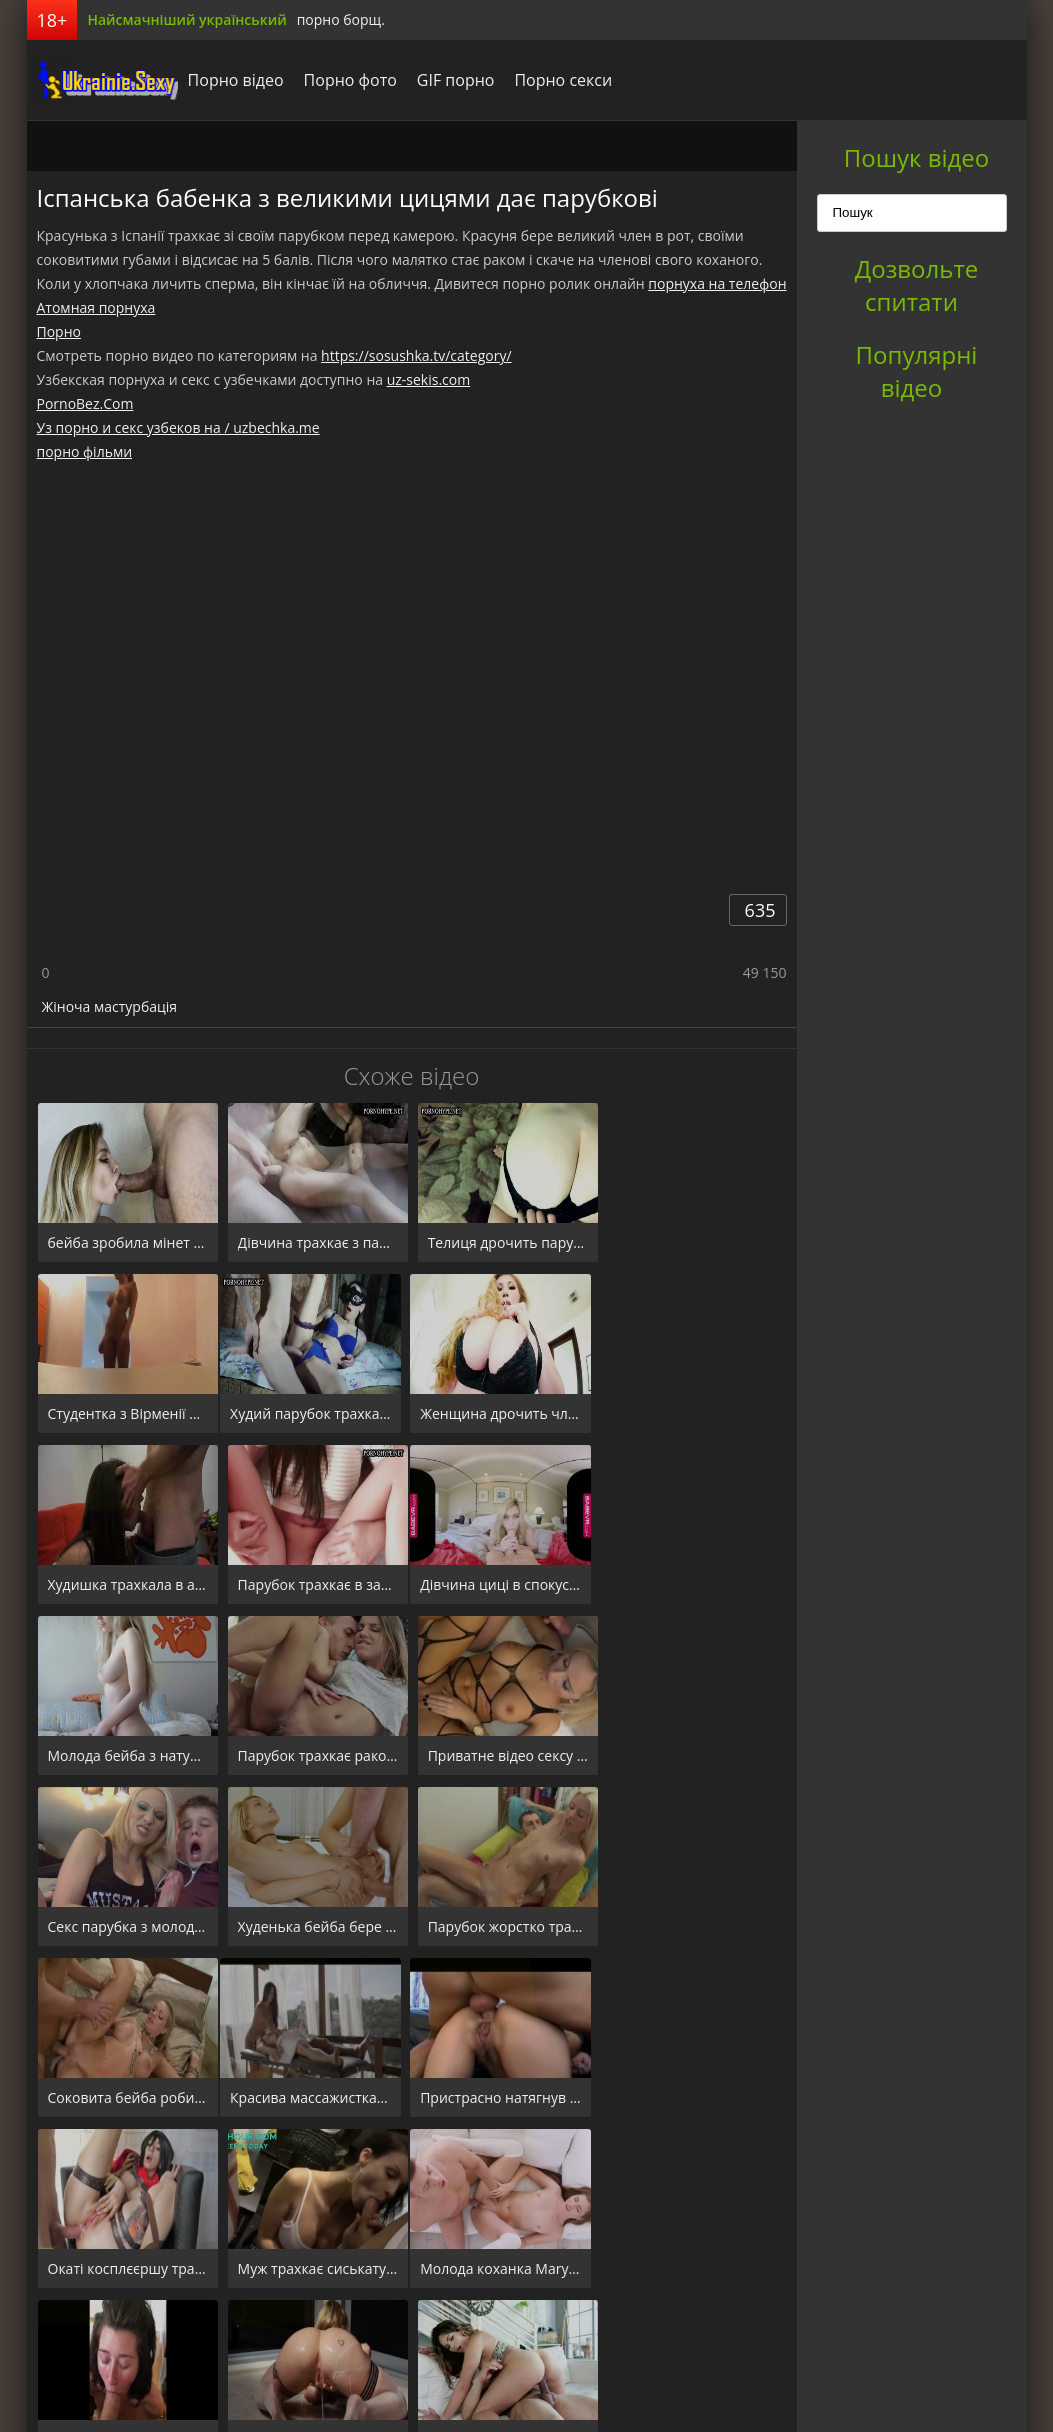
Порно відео (235, 80)
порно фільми (85, 451)
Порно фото (349, 80)
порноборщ (102, 80)
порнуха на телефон (717, 283)
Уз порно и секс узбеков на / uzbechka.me (178, 427)
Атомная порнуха (96, 307)
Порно (59, 331)
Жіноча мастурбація (110, 1006)
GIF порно (455, 80)
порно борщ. (341, 19)
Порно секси (562, 80)
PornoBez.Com (85, 403)
